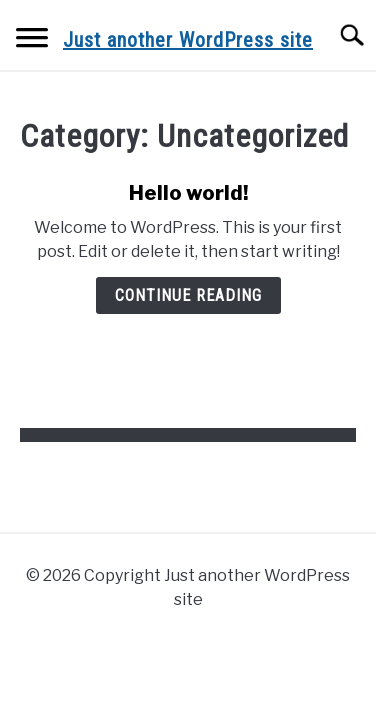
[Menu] (32, 40)
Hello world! (188, 193)
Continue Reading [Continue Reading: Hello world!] (188, 295)
